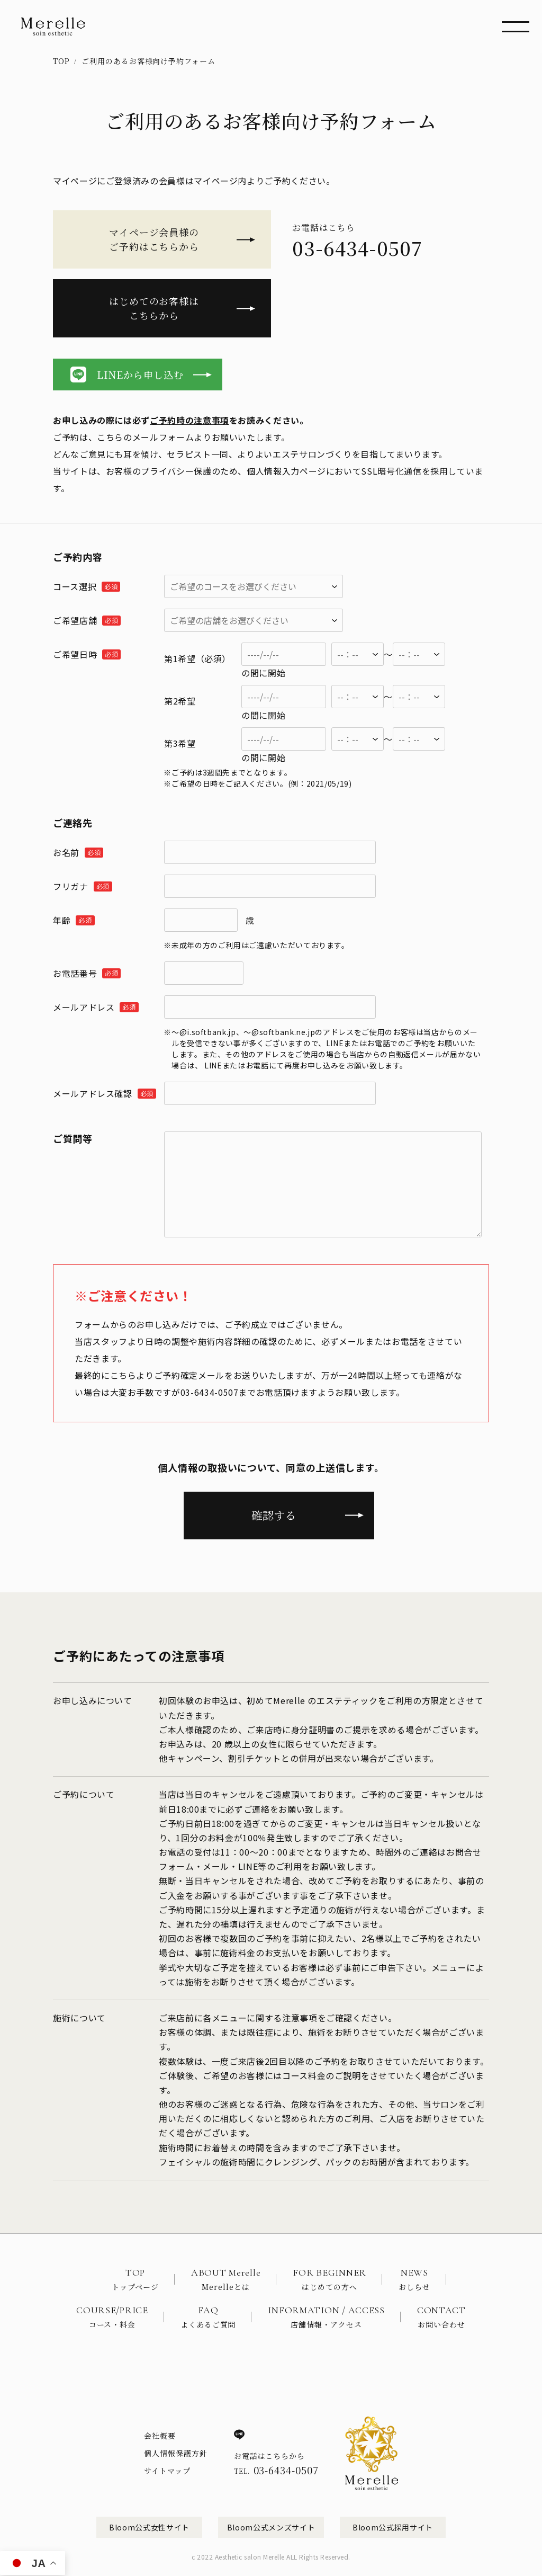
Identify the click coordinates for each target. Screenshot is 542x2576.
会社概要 (160, 2435)
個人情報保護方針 (175, 2453)
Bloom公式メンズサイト (271, 2527)
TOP (61, 61)
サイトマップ (167, 2470)
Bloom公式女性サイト (149, 2527)
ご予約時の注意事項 (189, 420)
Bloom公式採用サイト (393, 2527)
